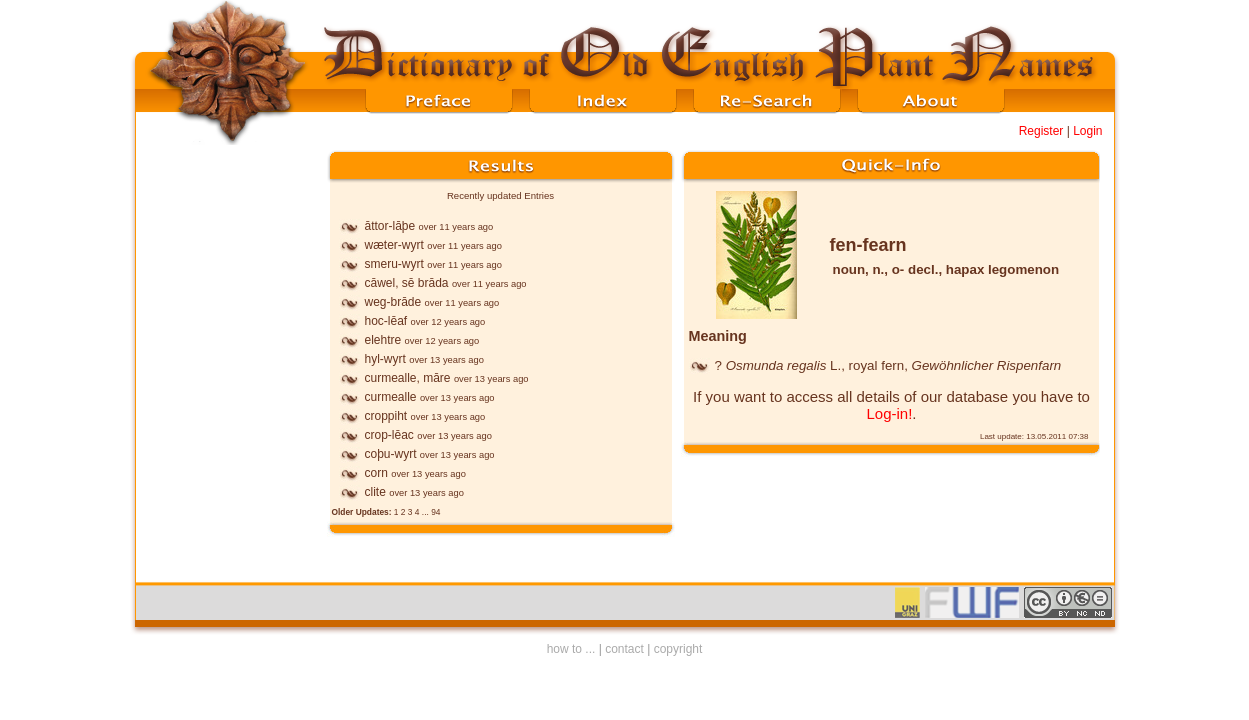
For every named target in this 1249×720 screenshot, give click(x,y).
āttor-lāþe (390, 226)
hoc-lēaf (386, 321)
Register (1041, 131)
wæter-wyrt (394, 245)
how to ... (571, 649)
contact (624, 649)
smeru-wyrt (394, 264)
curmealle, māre (408, 378)
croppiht (386, 416)
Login (1087, 131)
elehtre (383, 340)
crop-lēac (389, 435)
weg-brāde (393, 302)
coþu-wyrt (391, 454)
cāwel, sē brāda (407, 283)
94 (435, 512)
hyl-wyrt (385, 359)
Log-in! (889, 413)
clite (375, 492)
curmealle (391, 397)
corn (376, 473)
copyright (678, 649)
